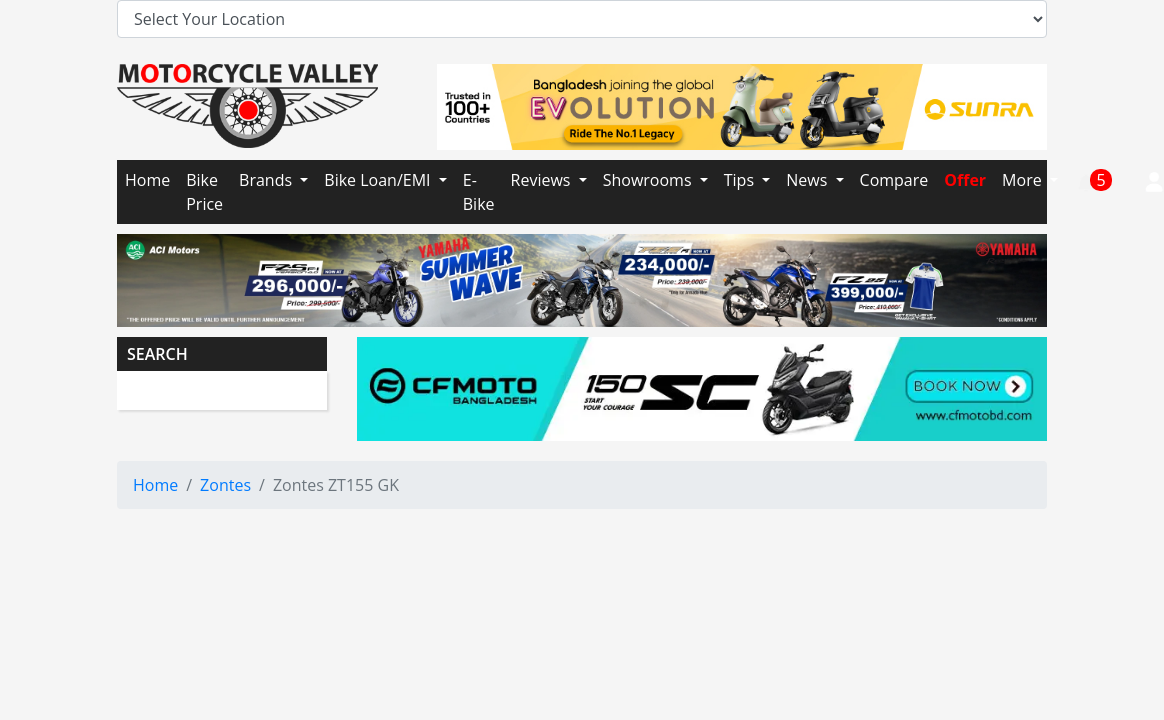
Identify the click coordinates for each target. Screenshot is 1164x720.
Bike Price (204, 192)
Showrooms (649, 180)
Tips (741, 180)
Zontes (225, 485)
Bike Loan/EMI (379, 180)
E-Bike (479, 192)
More (1024, 180)
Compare (894, 180)
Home (147, 180)
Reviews (543, 180)
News (808, 180)
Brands (267, 180)
